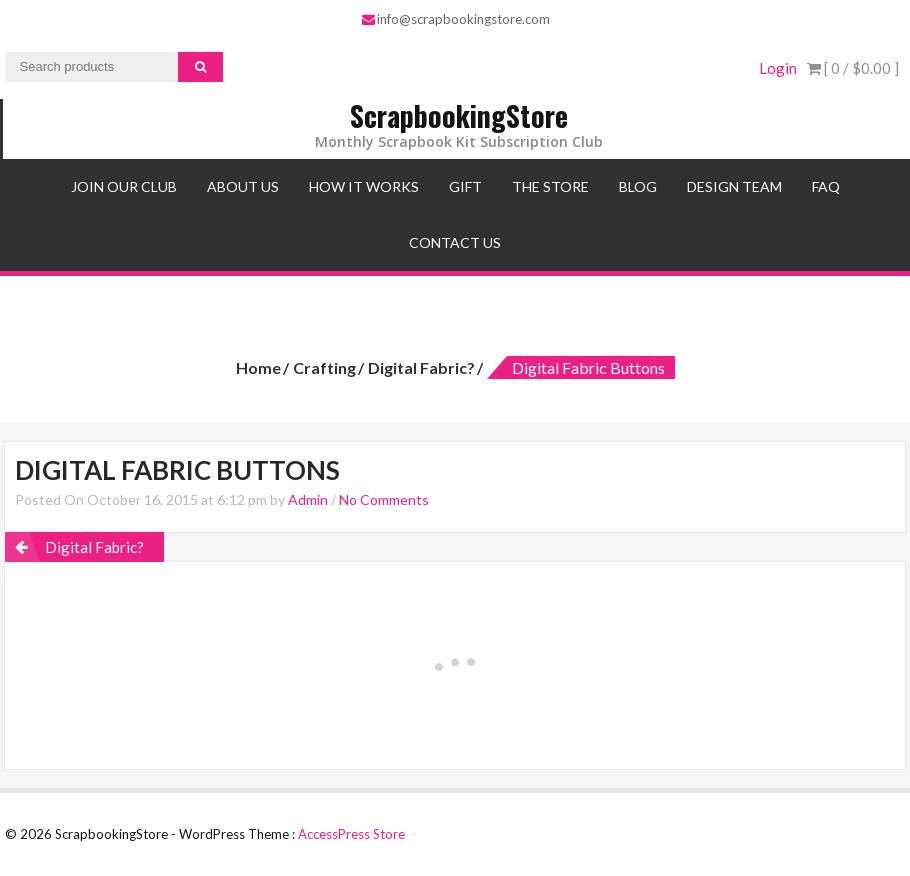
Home (258, 367)
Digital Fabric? (421, 367)
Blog (638, 186)
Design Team (734, 186)
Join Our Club (124, 186)
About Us (243, 186)
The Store (550, 186)
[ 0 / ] (853, 68)
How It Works (364, 186)
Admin (308, 499)
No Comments (384, 499)
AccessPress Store (351, 834)
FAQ (826, 186)
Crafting (324, 367)
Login (778, 68)
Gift (465, 186)
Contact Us (455, 242)
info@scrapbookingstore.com (456, 19)
